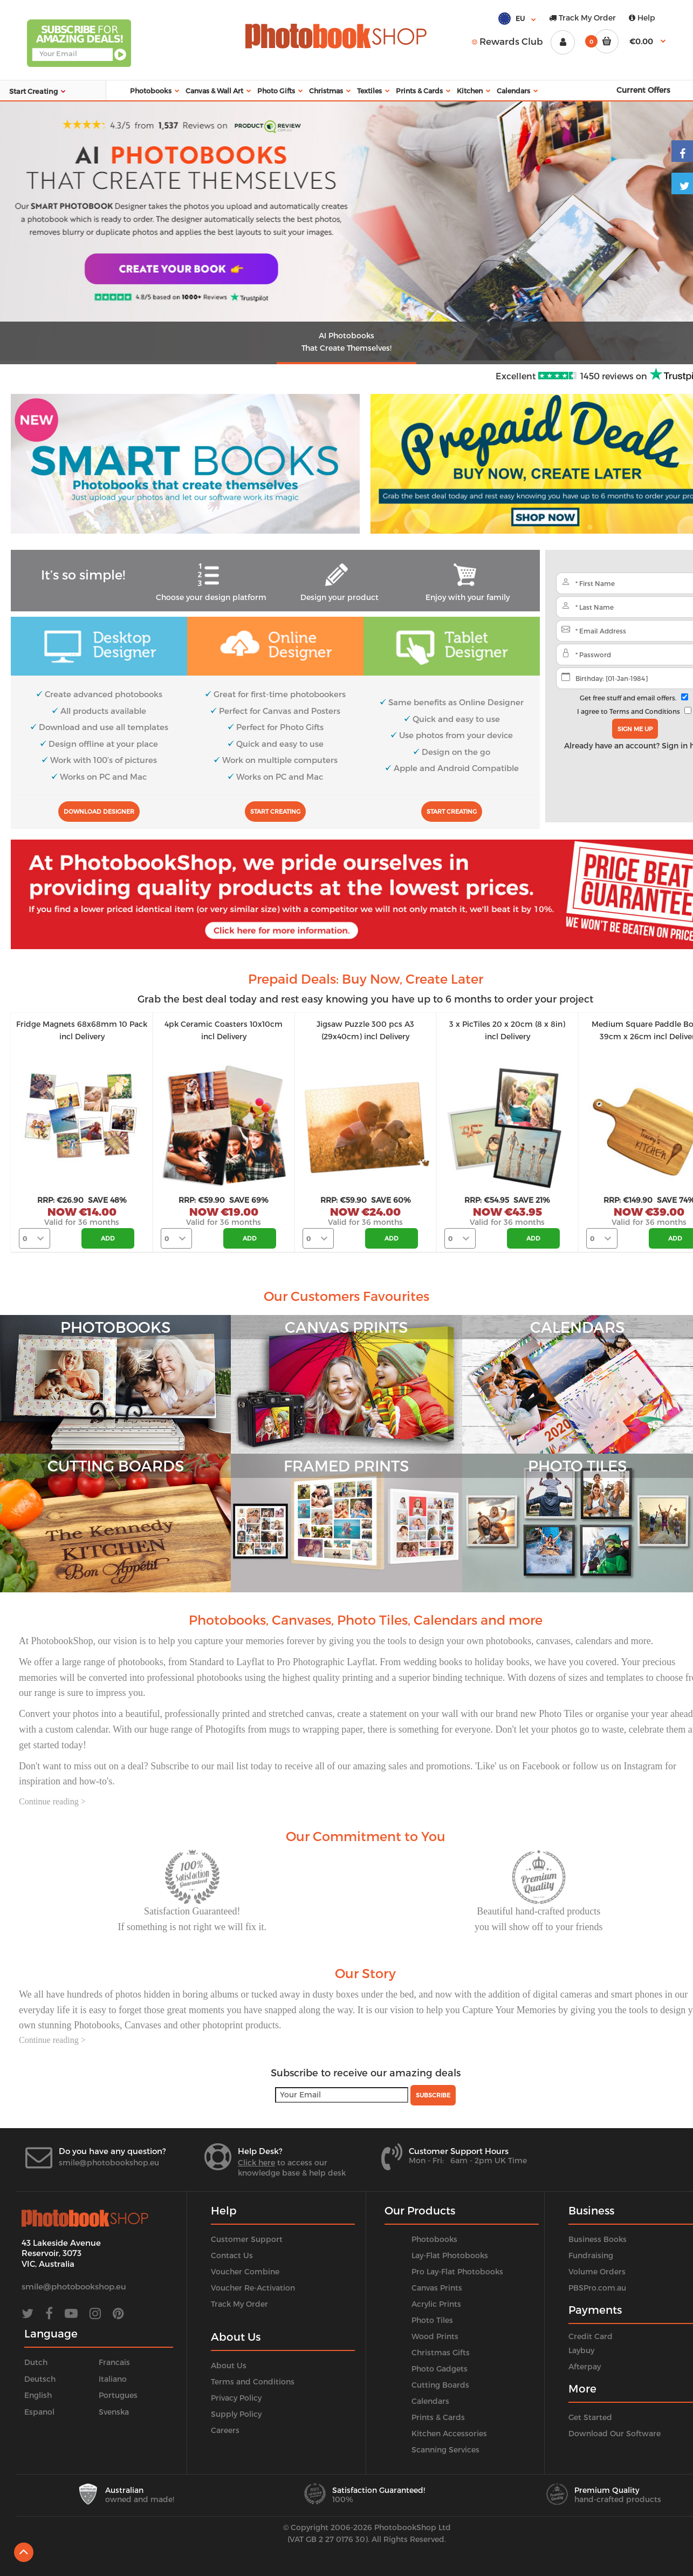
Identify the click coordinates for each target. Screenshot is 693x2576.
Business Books (597, 2239)
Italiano (113, 2378)
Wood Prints (434, 2336)
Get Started (590, 2417)
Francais (114, 2362)
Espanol (39, 2411)
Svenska (114, 2411)
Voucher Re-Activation (253, 2287)
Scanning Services (445, 2449)
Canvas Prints (436, 2287)
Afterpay (584, 2366)
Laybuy (581, 2350)
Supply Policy (236, 2413)
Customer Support (247, 2239)
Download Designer (99, 811)
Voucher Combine (245, 2271)
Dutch (35, 2362)
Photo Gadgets (439, 2368)
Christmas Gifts (440, 2352)
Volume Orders (597, 2271)
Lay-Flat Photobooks (449, 2255)
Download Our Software (614, 2433)
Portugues (118, 2395)
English (38, 2395)
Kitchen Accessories (449, 2433)
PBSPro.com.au (597, 2287)
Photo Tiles (432, 2320)
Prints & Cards (438, 2417)
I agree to (628, 711)
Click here (256, 2162)
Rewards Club (507, 41)
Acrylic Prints (436, 2303)
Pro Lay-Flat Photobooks (457, 2271)
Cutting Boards (440, 2384)
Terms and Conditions (644, 711)
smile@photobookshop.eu (109, 2162)
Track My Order (582, 17)
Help (642, 17)
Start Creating (275, 811)
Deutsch (40, 2378)
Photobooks (434, 2239)
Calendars (430, 2400)
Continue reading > (52, 1801)
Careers (225, 2430)
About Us (228, 2365)
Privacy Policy (236, 2397)
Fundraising (590, 2255)
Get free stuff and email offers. (628, 697)
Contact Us (232, 2255)
